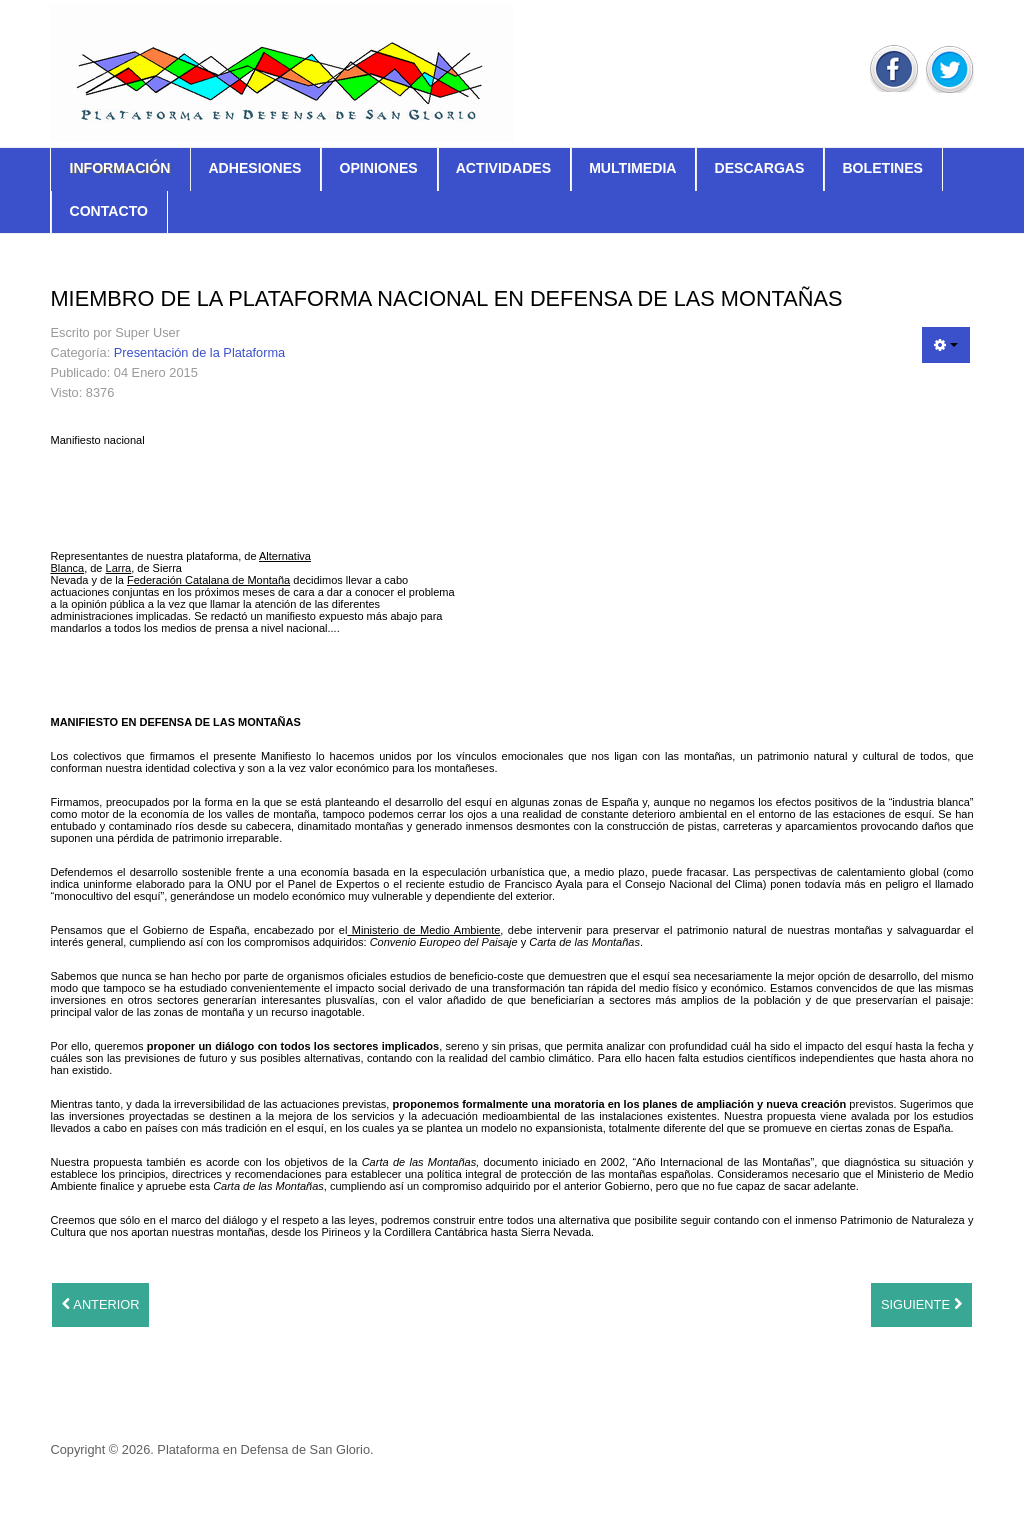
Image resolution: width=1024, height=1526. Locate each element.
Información (119, 168)
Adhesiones (254, 168)
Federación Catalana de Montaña (208, 580)
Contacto (108, 211)
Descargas (759, 168)
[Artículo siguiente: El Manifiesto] (921, 1305)
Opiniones (378, 168)
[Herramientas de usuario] (946, 345)
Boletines (882, 168)
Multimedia (632, 168)
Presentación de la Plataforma (199, 352)
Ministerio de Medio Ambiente (423, 930)
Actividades (503, 168)
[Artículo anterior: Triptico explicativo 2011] (100, 1305)
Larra (119, 568)
